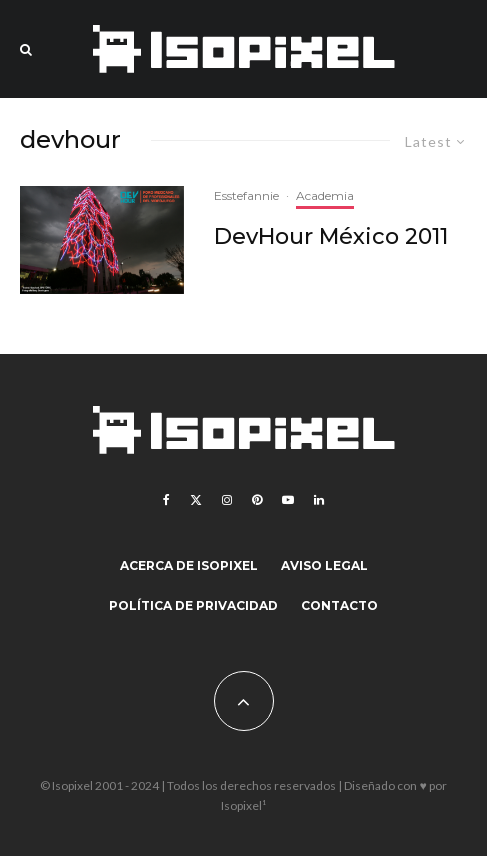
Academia (325, 195)
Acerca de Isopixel (189, 565)
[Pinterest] (257, 500)
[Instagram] (227, 500)
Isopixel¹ (243, 805)
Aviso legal (324, 565)
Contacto (339, 605)
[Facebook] (166, 500)
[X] (196, 500)
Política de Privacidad (193, 605)
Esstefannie (246, 195)
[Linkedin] (319, 500)
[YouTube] (288, 500)
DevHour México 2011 (331, 237)
